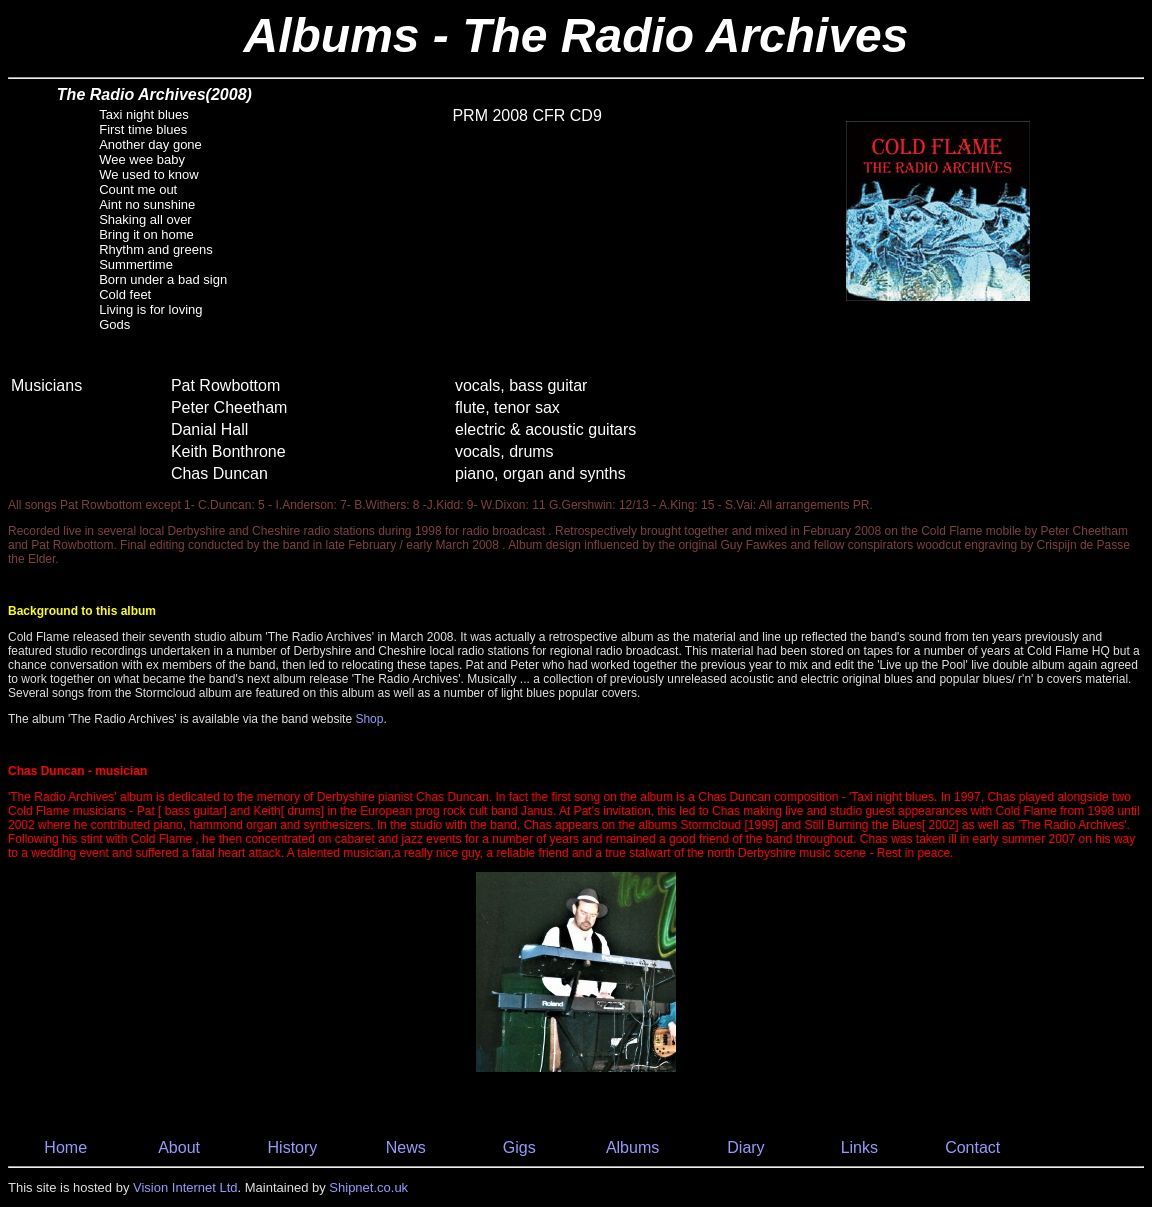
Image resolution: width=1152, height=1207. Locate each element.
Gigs (519, 1147)
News (406, 1147)
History (293, 1147)
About (179, 1147)
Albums (632, 1147)
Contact (972, 1147)
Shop (369, 719)
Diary (745, 1147)
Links (859, 1147)
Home (65, 1147)
